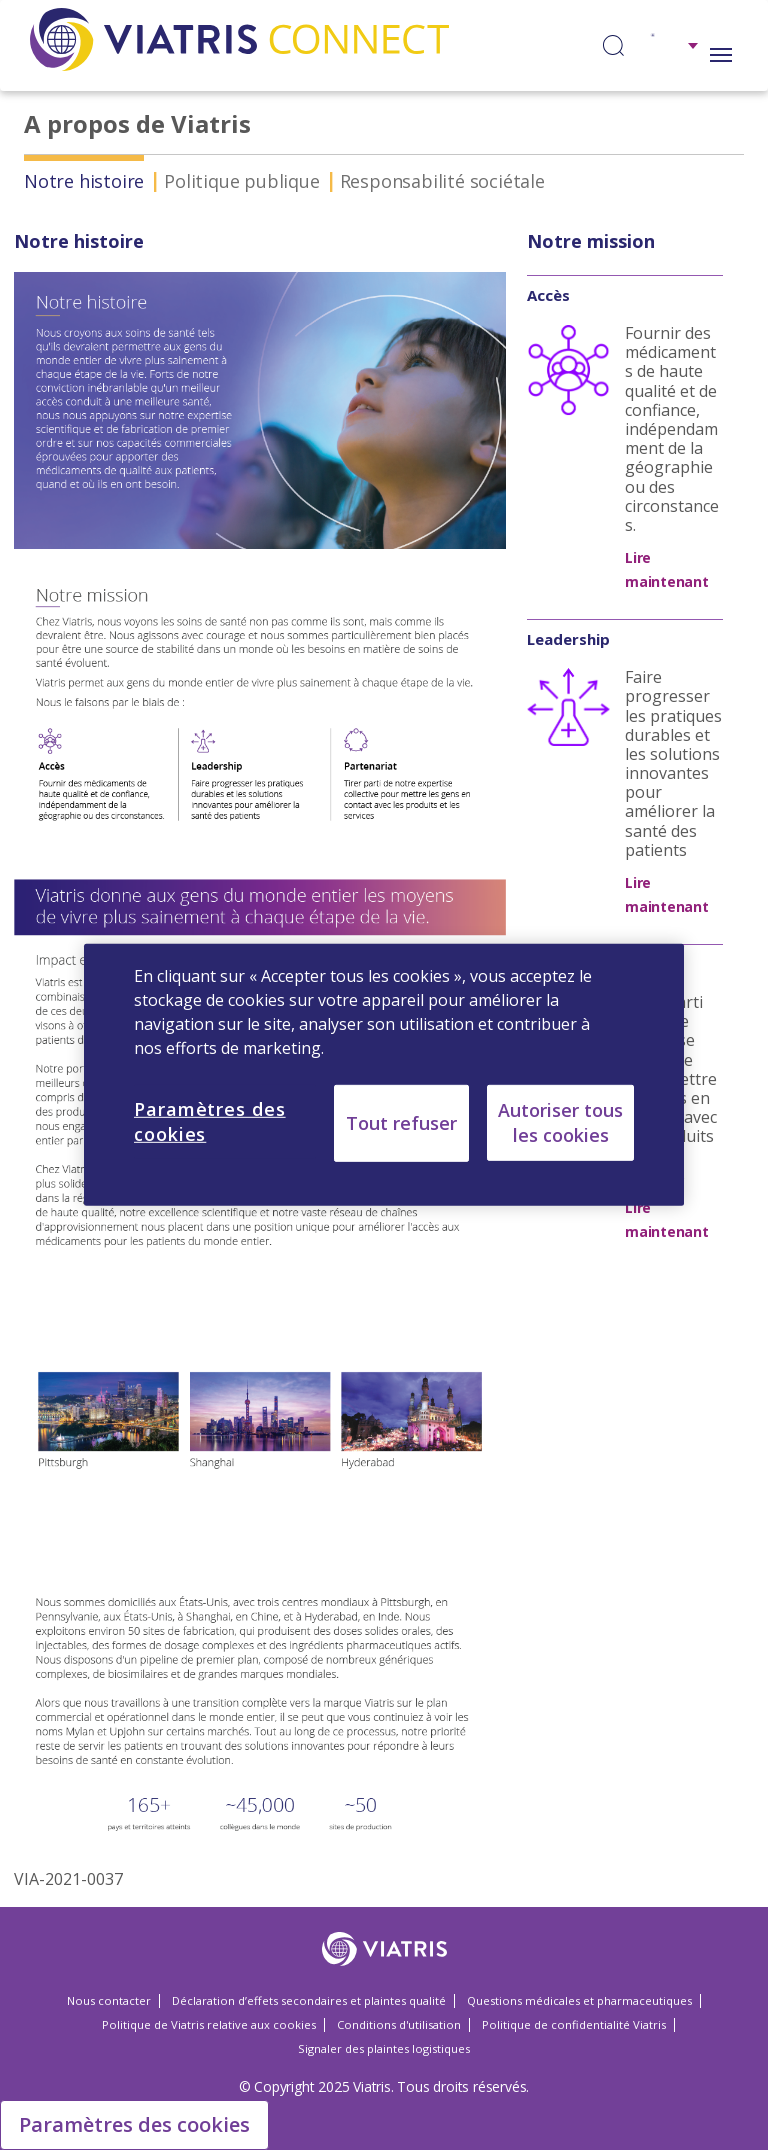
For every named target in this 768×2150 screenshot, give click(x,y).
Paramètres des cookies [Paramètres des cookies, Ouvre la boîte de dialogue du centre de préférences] (210, 1121)
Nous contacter (109, 2000)
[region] (384, 1075)
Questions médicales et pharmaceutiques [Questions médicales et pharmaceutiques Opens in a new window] (579, 2000)
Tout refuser (401, 1123)
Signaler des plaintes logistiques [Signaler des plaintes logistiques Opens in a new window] (384, 2048)
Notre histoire (84, 181)
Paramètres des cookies (134, 2124)
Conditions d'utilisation (399, 2024)
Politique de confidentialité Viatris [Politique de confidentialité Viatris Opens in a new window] (574, 2024)
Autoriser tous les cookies (560, 1122)
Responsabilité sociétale (442, 181)
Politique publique (241, 181)
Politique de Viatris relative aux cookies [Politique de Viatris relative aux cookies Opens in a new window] (209, 2024)
